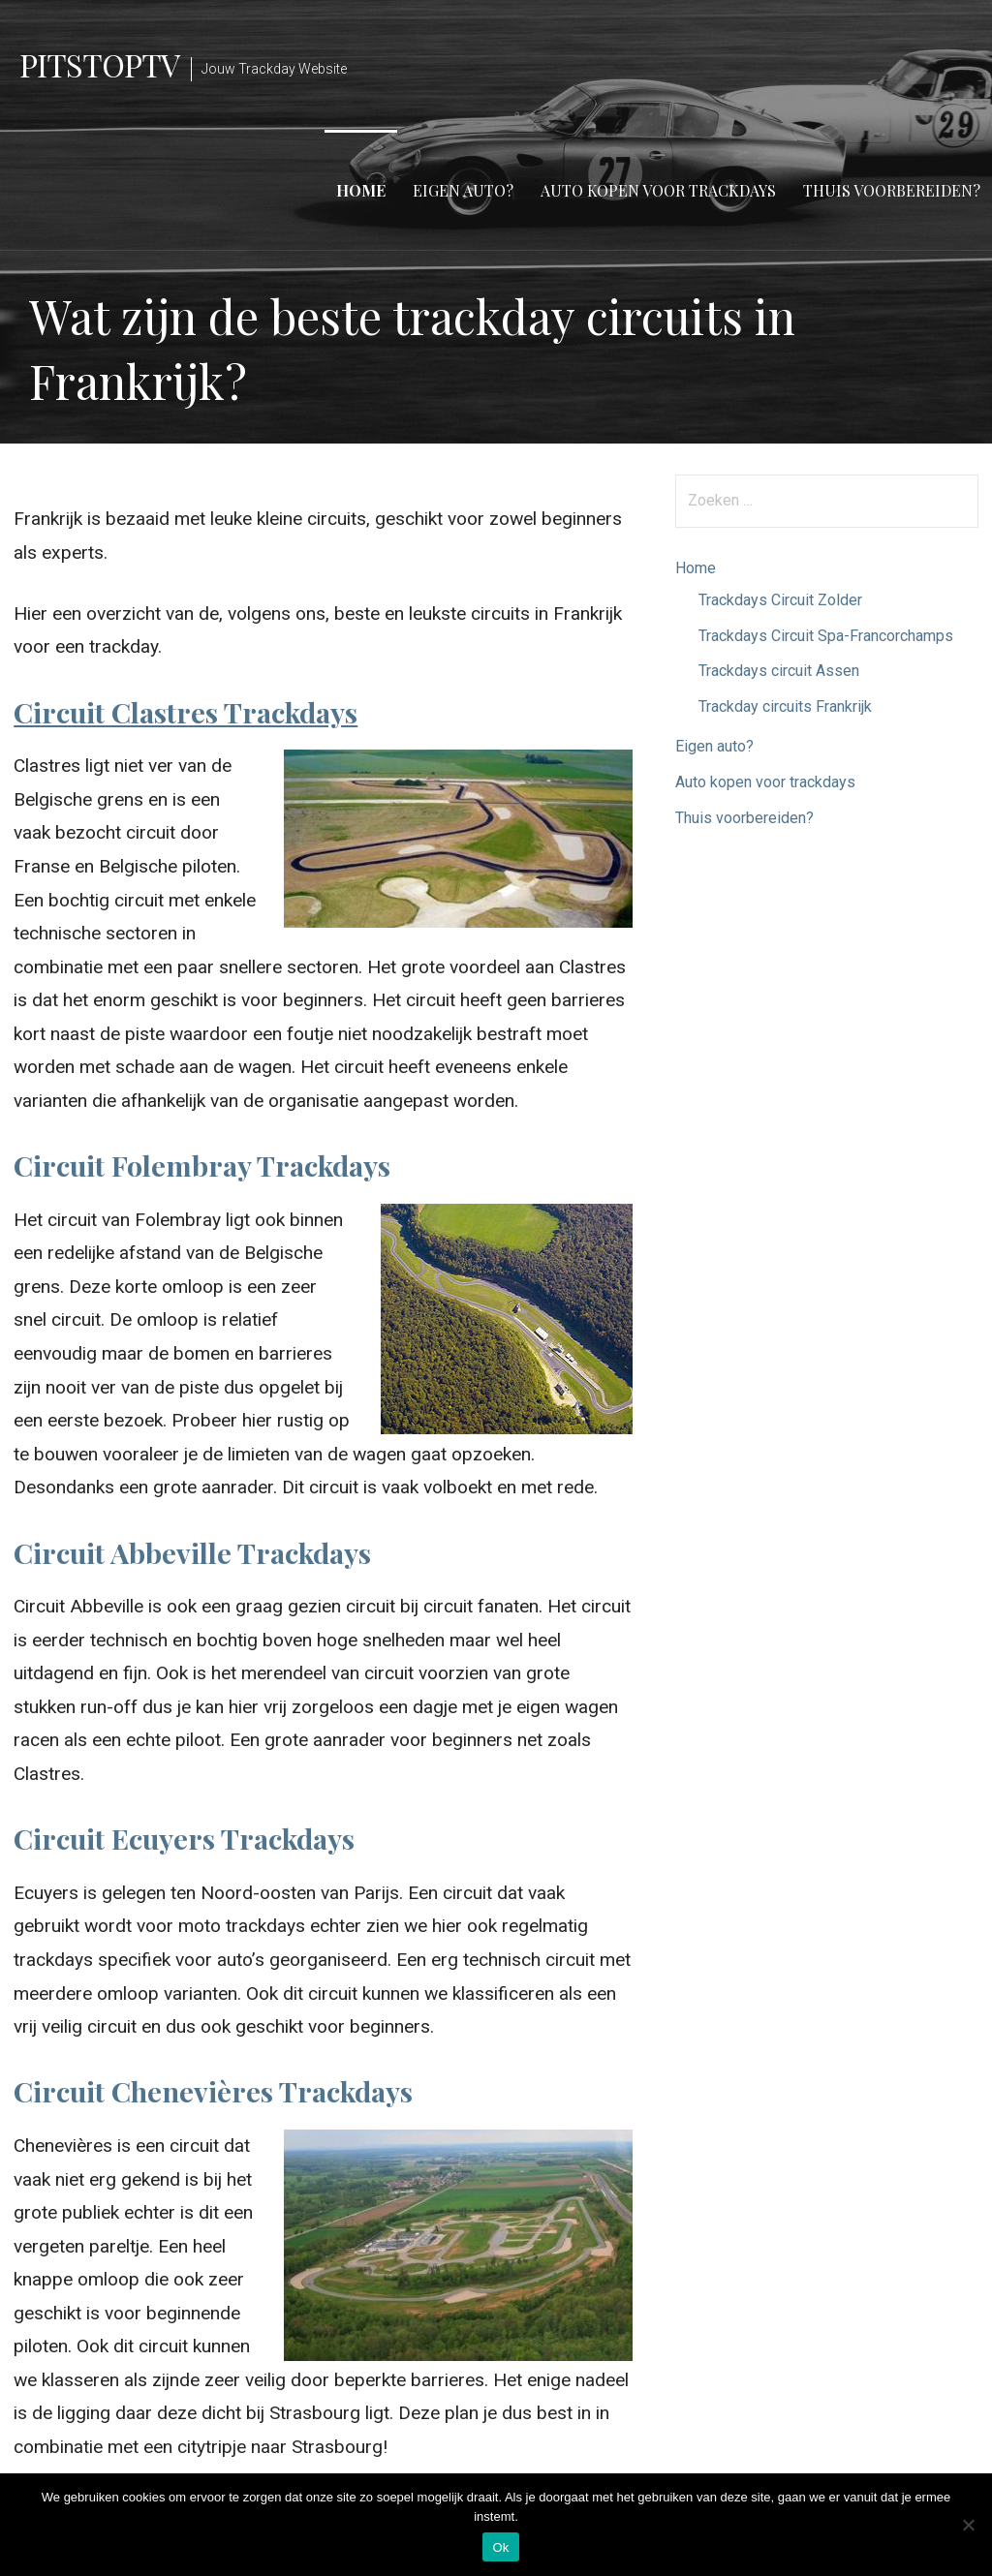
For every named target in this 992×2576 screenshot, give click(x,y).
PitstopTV (99, 64)
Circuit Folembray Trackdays (202, 1165)
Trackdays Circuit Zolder (780, 600)
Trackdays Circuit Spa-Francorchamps (825, 636)
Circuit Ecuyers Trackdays (184, 1838)
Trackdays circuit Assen (778, 670)
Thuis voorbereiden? (891, 190)
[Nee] (967, 2524)
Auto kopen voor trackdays (658, 190)
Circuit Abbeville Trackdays (192, 1552)
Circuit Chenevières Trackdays (213, 2090)
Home (361, 190)
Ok (500, 2547)
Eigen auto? (463, 190)
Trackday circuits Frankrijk (785, 706)
